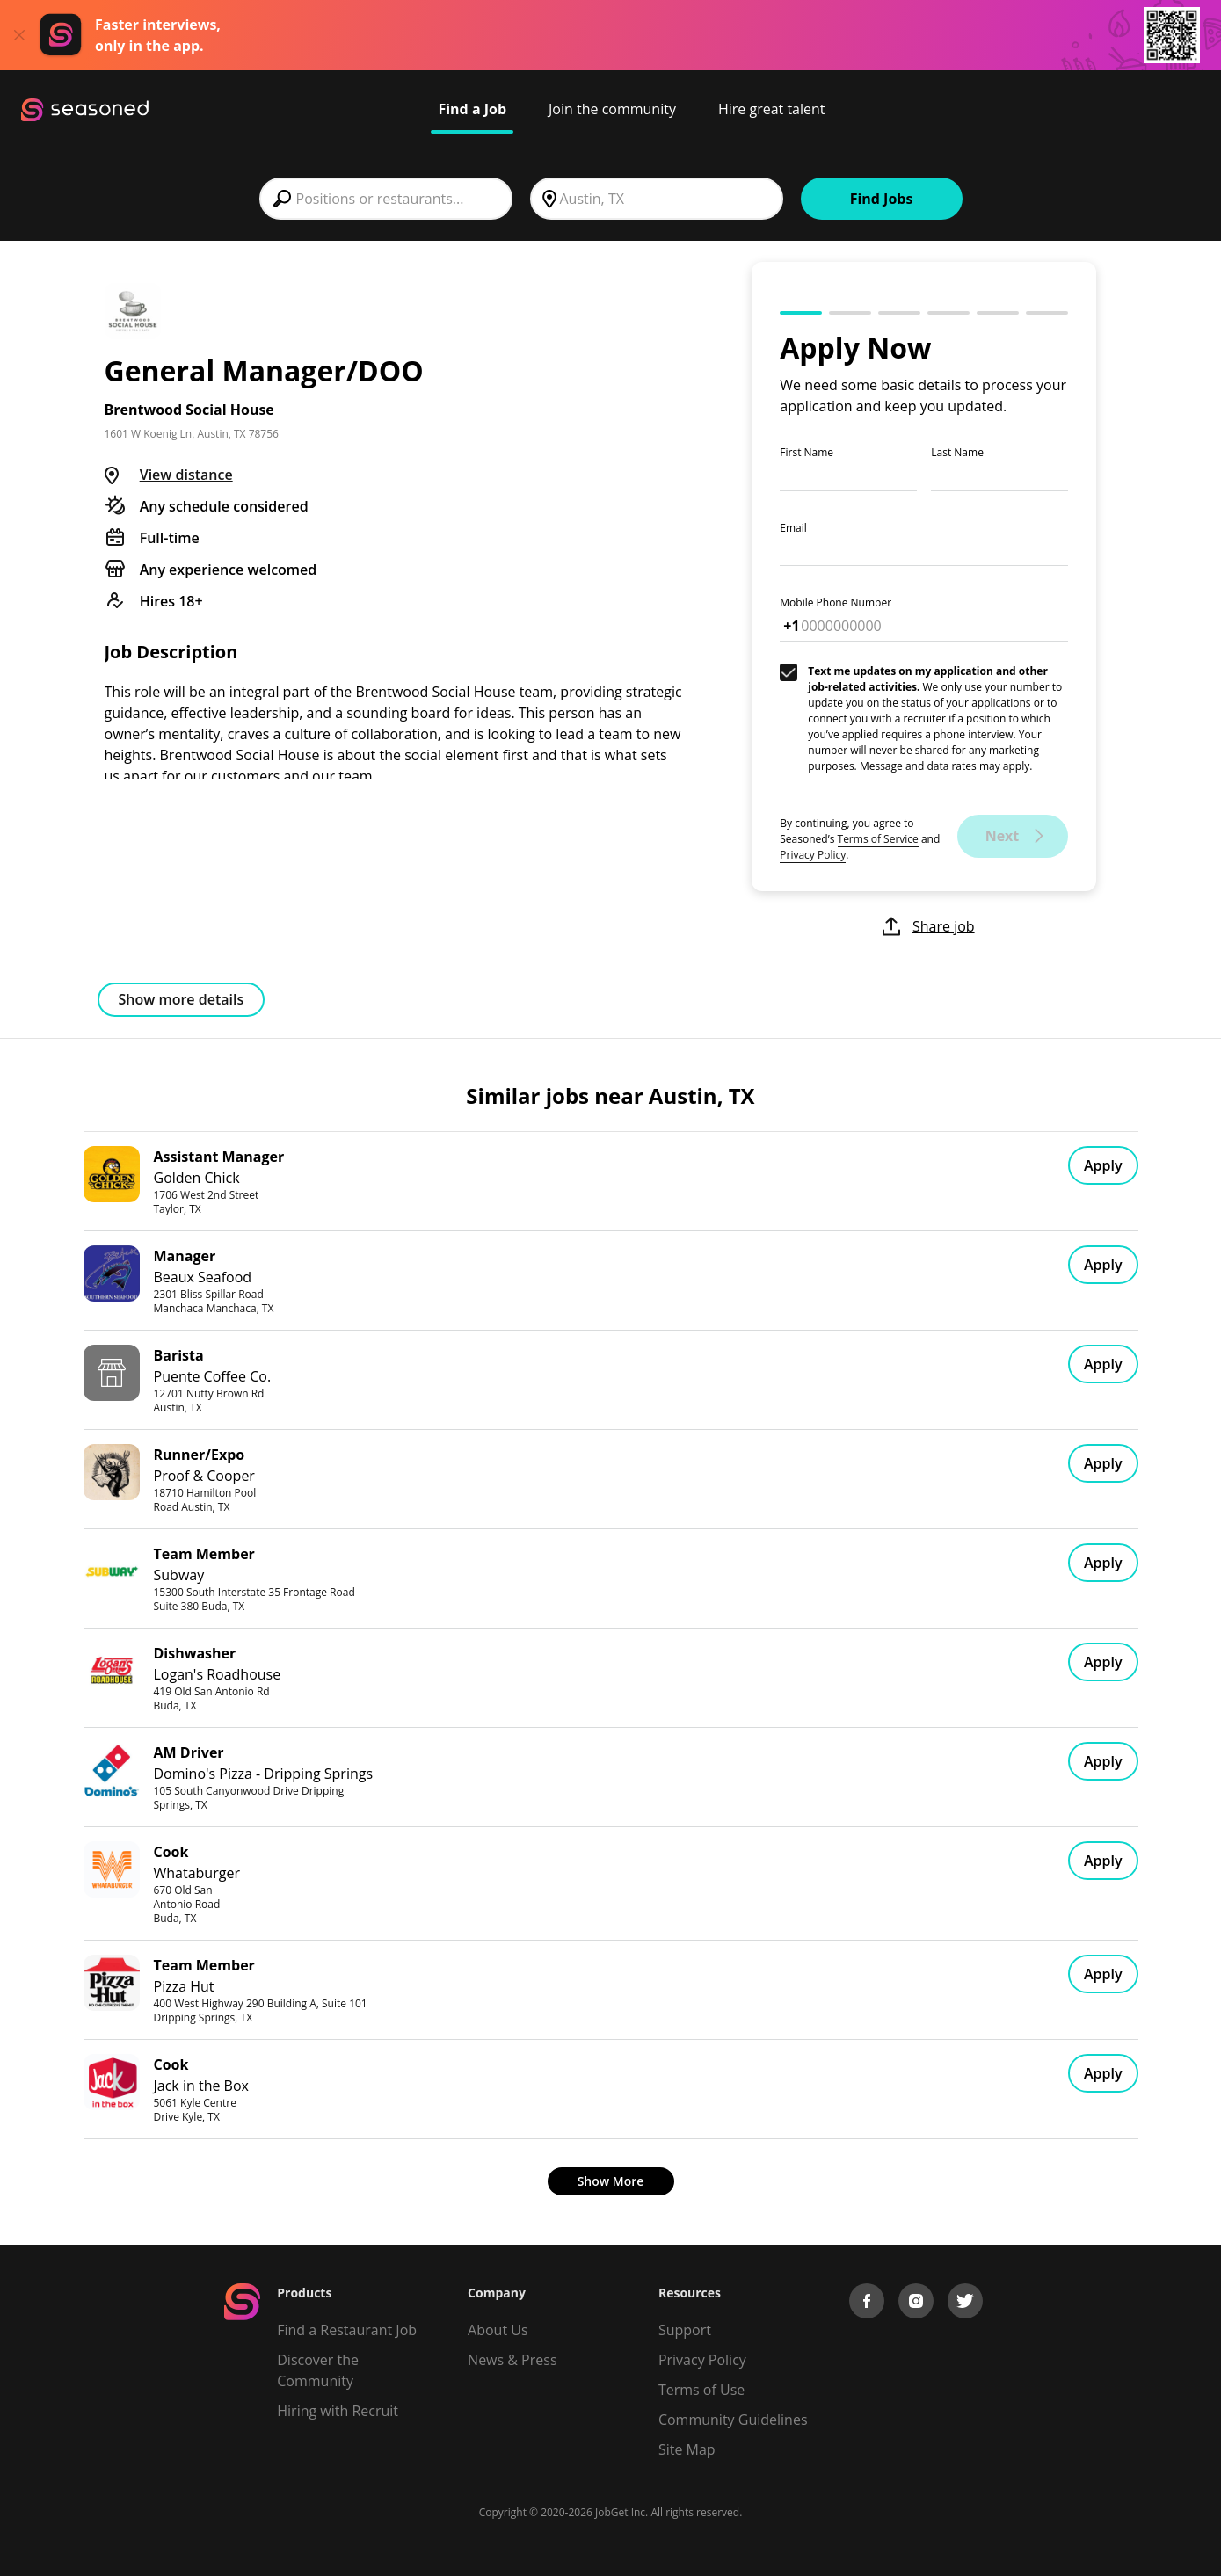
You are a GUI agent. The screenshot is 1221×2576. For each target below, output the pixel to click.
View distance (186, 474)
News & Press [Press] (512, 2359)
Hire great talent (771, 109)
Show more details (181, 999)
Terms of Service (878, 838)
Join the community (612, 109)
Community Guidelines (733, 2419)
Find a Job (472, 109)
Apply (1103, 1165)
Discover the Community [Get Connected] (318, 2370)
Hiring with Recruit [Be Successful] (337, 2410)
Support (684, 2330)
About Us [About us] (498, 2330)
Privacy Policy (813, 854)
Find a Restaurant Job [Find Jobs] (347, 2330)
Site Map (687, 2449)
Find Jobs (881, 198)
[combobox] (385, 199)
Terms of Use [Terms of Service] (701, 2389)
